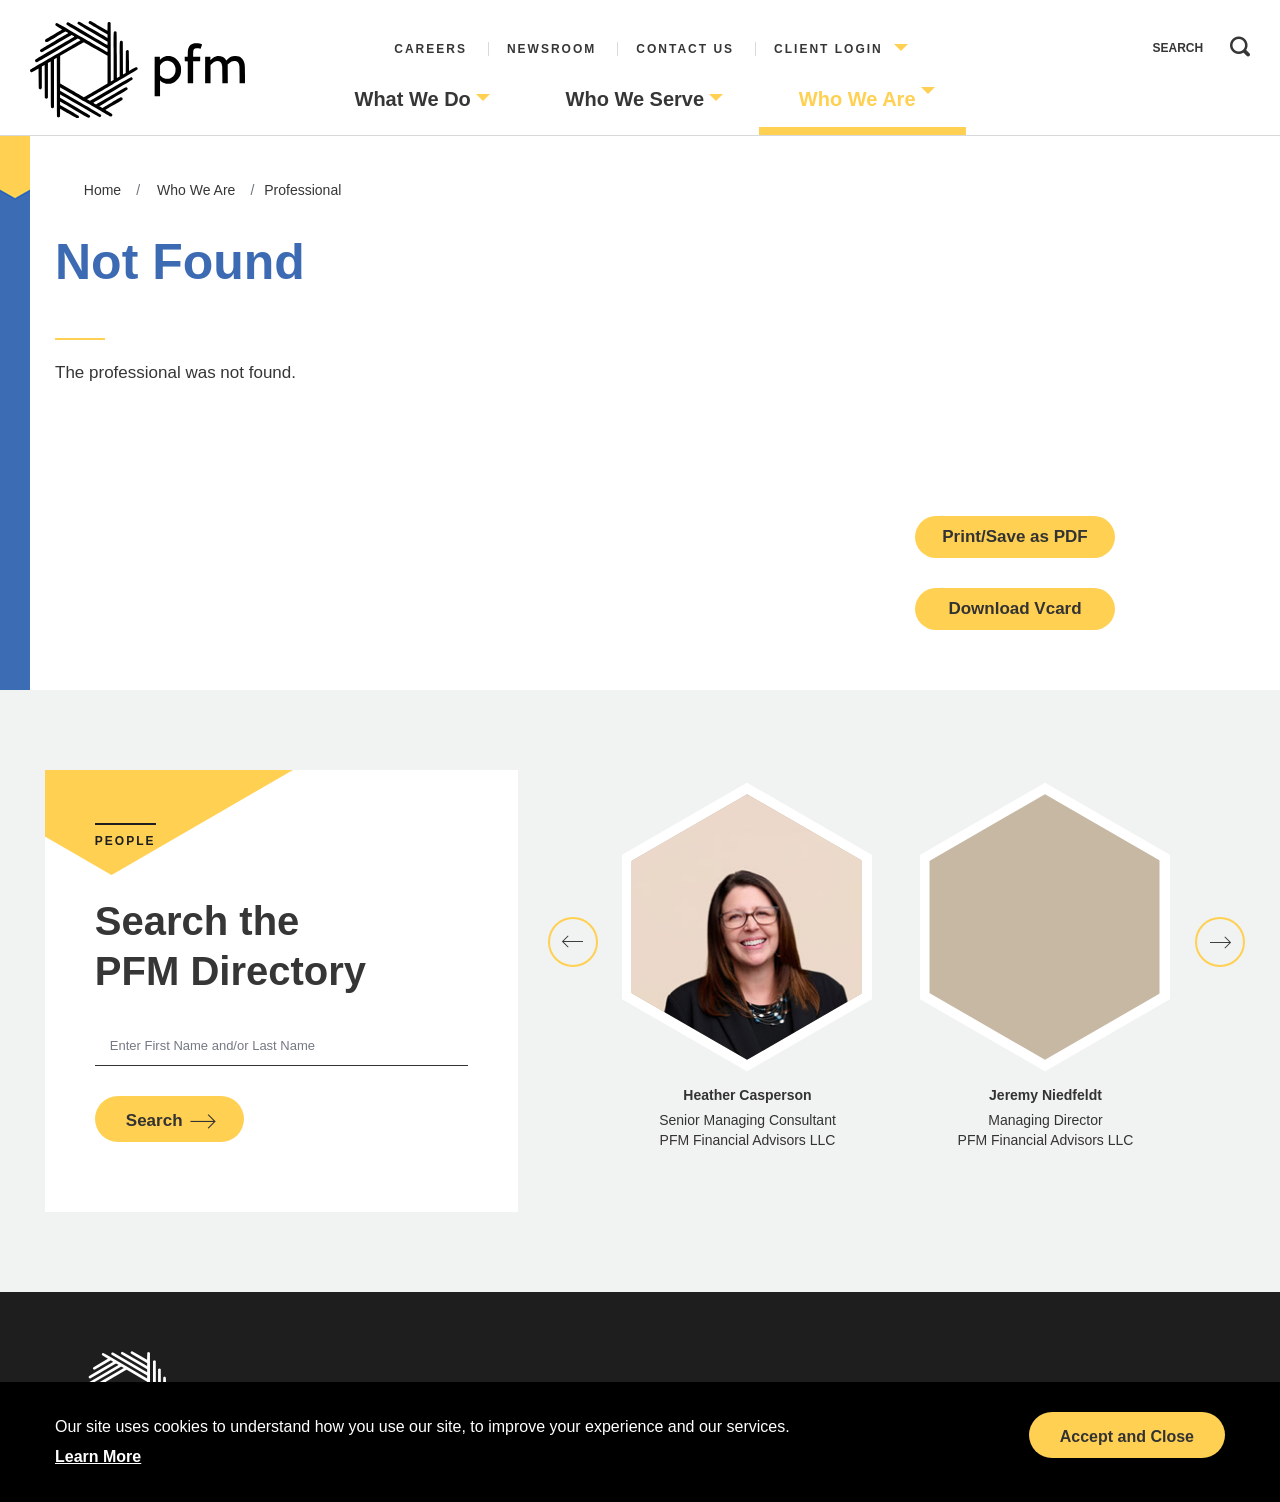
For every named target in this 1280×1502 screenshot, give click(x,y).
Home (102, 190)
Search (1235, 42)
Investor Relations (359, 1456)
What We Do (413, 99)
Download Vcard (1014, 608)
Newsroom (551, 49)
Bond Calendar (930, 1392)
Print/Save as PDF (1015, 536)
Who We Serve (635, 99)
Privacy (360, 1392)
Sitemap (550, 1424)
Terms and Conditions (360, 1424)
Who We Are (857, 99)
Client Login (828, 49)
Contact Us (685, 49)
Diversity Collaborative (740, 1424)
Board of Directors (739, 1392)
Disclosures (550, 1392)
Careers (430, 49)
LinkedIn (930, 1424)
